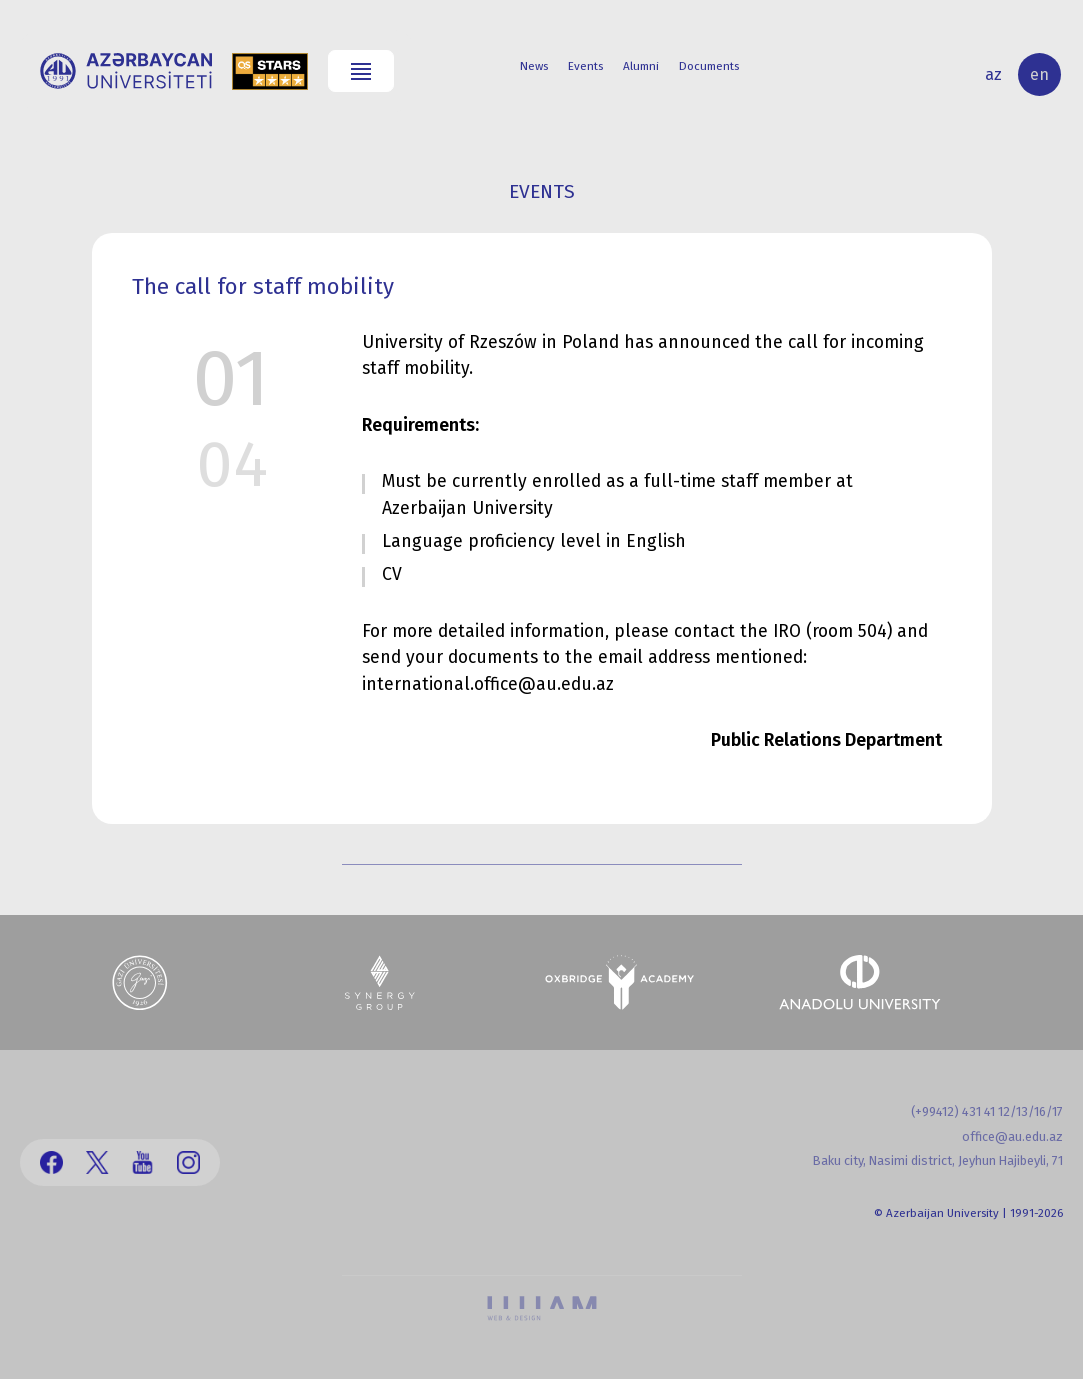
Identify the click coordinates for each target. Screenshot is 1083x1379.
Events (585, 66)
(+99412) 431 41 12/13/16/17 (987, 1111)
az (993, 74)
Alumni (641, 66)
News (534, 66)
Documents (709, 66)
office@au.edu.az (1012, 1136)
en (1039, 74)
